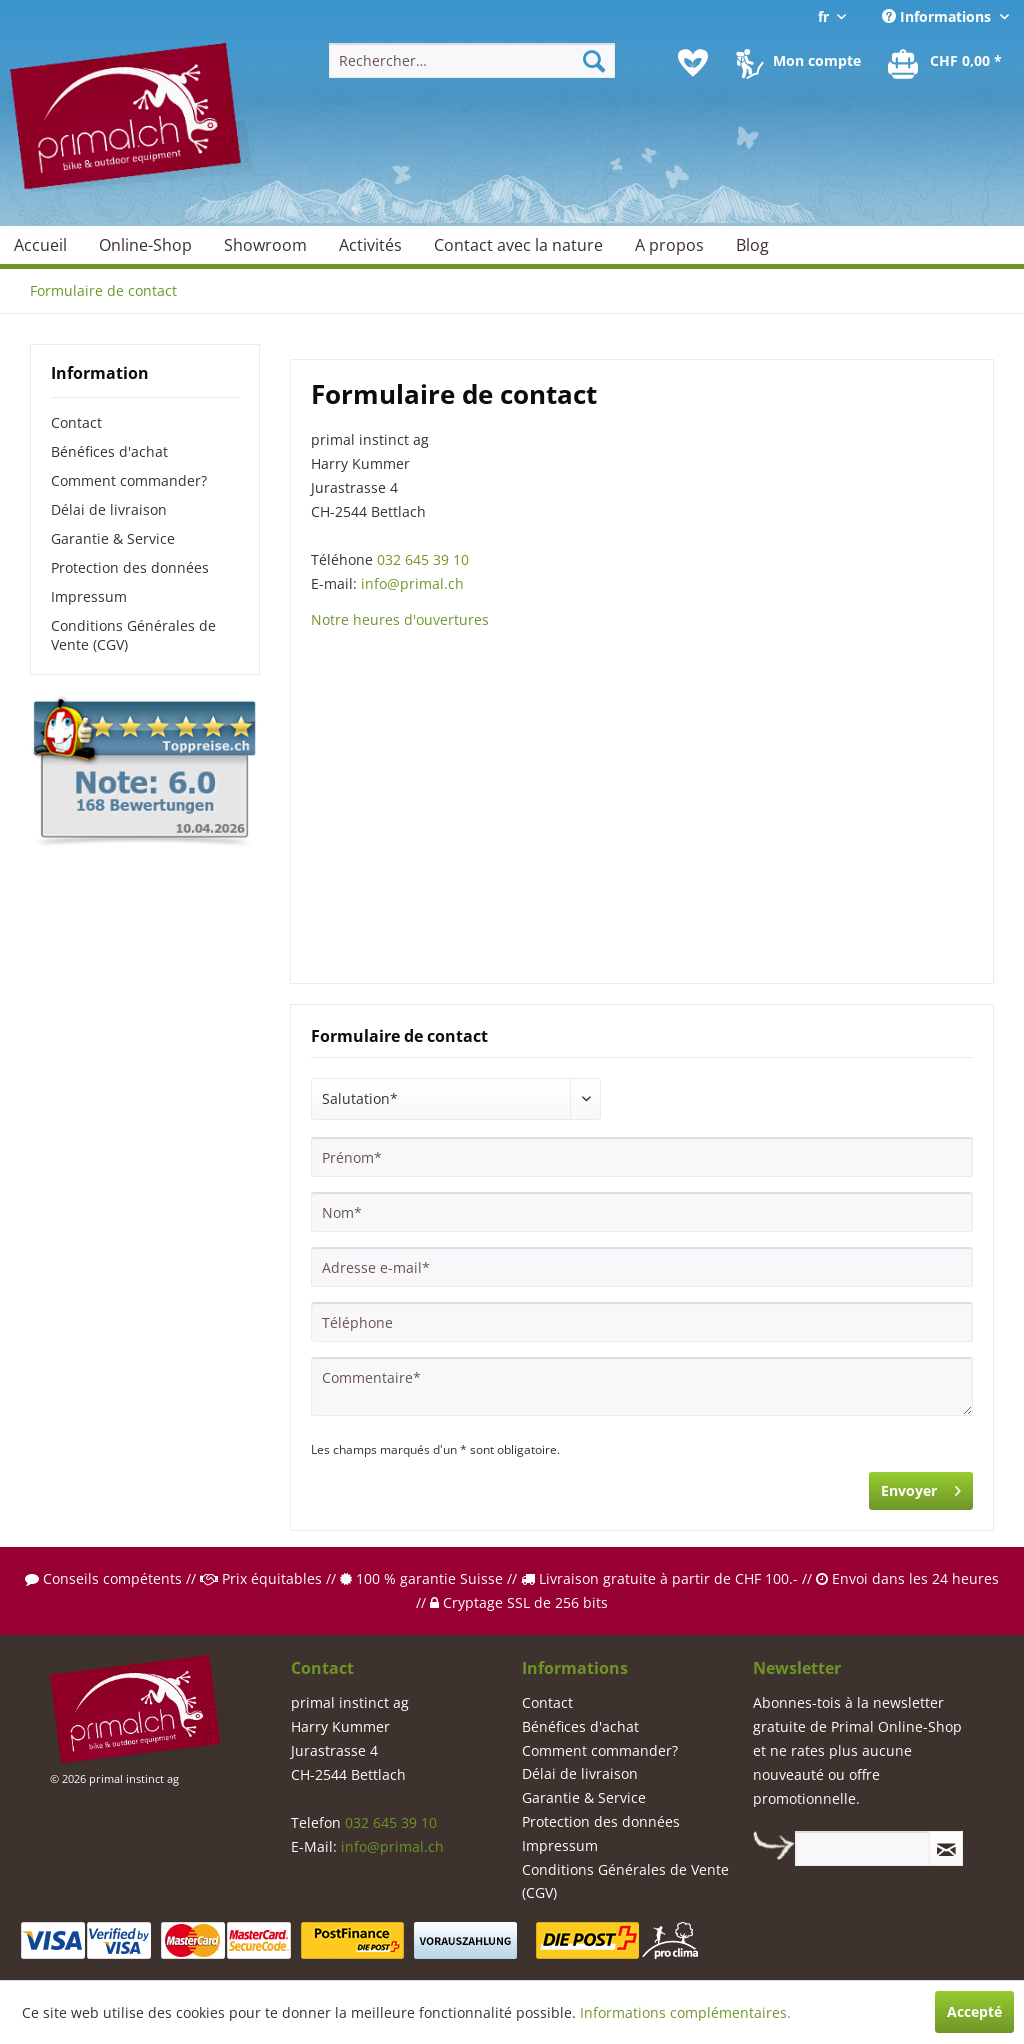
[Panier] (946, 63)
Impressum (89, 596)
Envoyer (921, 1487)
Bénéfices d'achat (109, 451)
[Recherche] (594, 60)
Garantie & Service (113, 538)
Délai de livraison (109, 509)
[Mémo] (693, 63)
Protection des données (130, 567)
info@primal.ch (412, 583)
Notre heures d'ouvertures (400, 619)
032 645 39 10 (423, 559)
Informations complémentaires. (685, 2012)
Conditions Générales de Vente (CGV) (133, 635)
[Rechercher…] (472, 60)
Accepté (974, 2011)
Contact (76, 422)
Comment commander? (129, 480)
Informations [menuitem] (938, 16)
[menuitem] (472, 60)
